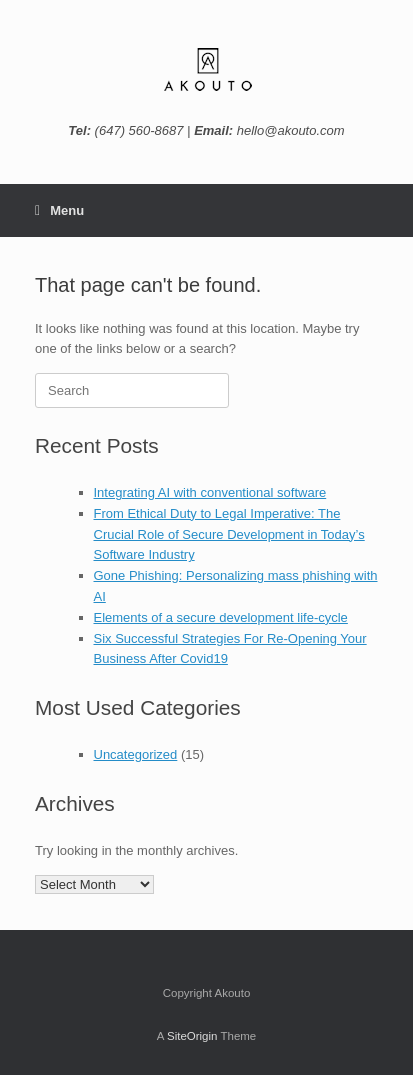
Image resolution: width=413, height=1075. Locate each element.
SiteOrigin (192, 1036)
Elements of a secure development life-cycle (221, 617)
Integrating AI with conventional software (210, 492)
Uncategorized (136, 754)
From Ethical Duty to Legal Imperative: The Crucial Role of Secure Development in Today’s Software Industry (229, 534)
